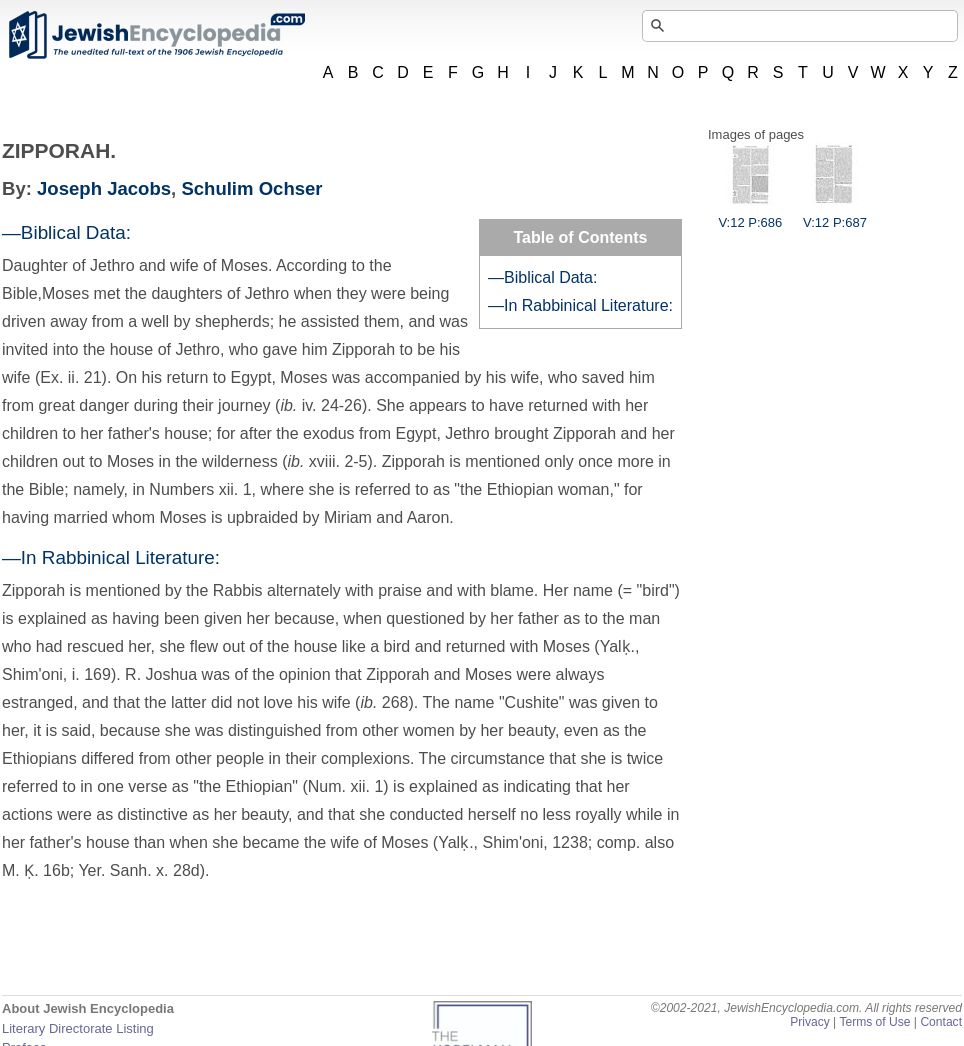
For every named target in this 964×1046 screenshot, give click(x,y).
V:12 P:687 (835, 215)
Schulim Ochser (251, 188)
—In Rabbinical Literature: (580, 305)
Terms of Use (874, 1022)
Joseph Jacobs (104, 188)
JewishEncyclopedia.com (156, 35)
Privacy (810, 1022)
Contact (941, 1022)
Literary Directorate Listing (78, 1028)
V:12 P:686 (750, 215)
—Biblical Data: (542, 277)
